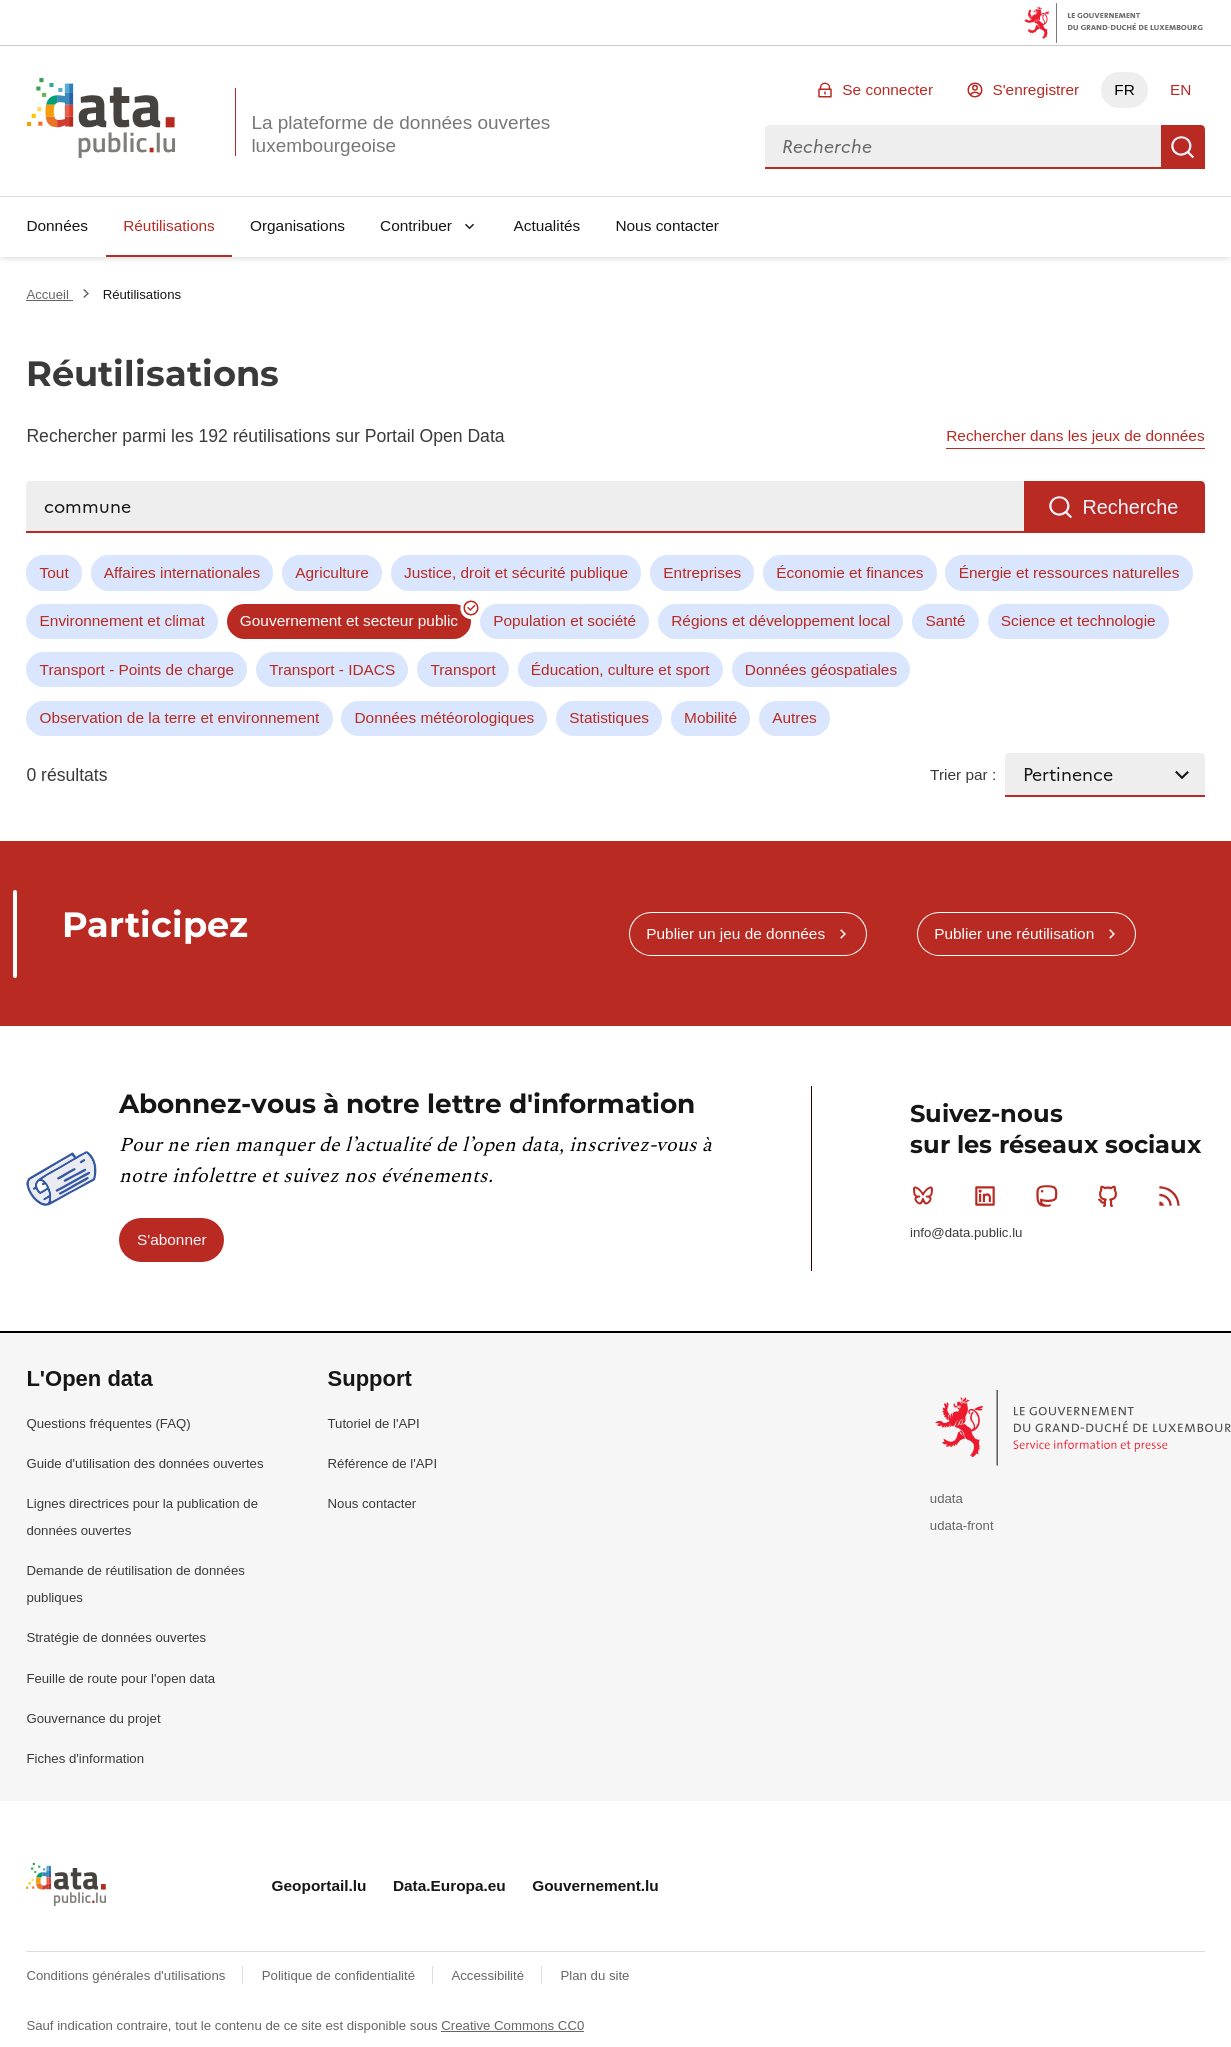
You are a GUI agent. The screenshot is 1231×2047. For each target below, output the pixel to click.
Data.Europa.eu (449, 1885)
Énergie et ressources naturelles (1069, 572)
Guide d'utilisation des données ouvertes (144, 1463)
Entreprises (702, 572)
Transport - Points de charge (137, 669)
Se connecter (887, 89)
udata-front (962, 1525)
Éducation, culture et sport (620, 669)
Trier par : (963, 774)
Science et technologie (1078, 620)
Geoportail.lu (319, 1885)
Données (57, 225)
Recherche (1183, 147)
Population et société (564, 620)
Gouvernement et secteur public (349, 620)
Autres (794, 717)
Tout (54, 572)
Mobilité (710, 717)
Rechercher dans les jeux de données (1075, 435)
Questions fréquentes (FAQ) (108, 1423)
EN (1180, 89)
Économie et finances (849, 572)
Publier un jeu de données (735, 933)
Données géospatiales (821, 669)
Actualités (547, 225)
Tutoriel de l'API (374, 1423)
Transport (462, 669)
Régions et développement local (780, 620)
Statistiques (609, 717)
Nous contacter (667, 225)
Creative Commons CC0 (512, 2025)
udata (946, 1498)
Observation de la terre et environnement (180, 717)
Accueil (49, 294)
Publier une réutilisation (1014, 933)
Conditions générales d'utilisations (127, 1975)
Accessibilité (489, 1975)
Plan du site (594, 1975)
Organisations (297, 225)
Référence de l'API (383, 1463)
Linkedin (989, 1196)
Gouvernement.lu (595, 1885)
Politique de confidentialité (340, 1975)
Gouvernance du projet (93, 1718)
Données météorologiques (445, 717)
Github (1112, 1196)
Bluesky (927, 1196)
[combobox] (963, 147)
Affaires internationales (182, 572)
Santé (945, 620)
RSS (1173, 1196)
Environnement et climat (122, 620)
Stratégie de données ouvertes (116, 1637)
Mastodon (1050, 1196)
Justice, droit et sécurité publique (516, 572)
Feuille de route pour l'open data (120, 1678)
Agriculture (332, 572)
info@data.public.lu (966, 1232)
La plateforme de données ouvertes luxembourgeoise (400, 134)
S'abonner (172, 1239)
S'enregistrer (1035, 89)
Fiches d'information (85, 1758)
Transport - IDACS (332, 669)
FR (1124, 89)
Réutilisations (169, 225)
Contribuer (416, 225)
